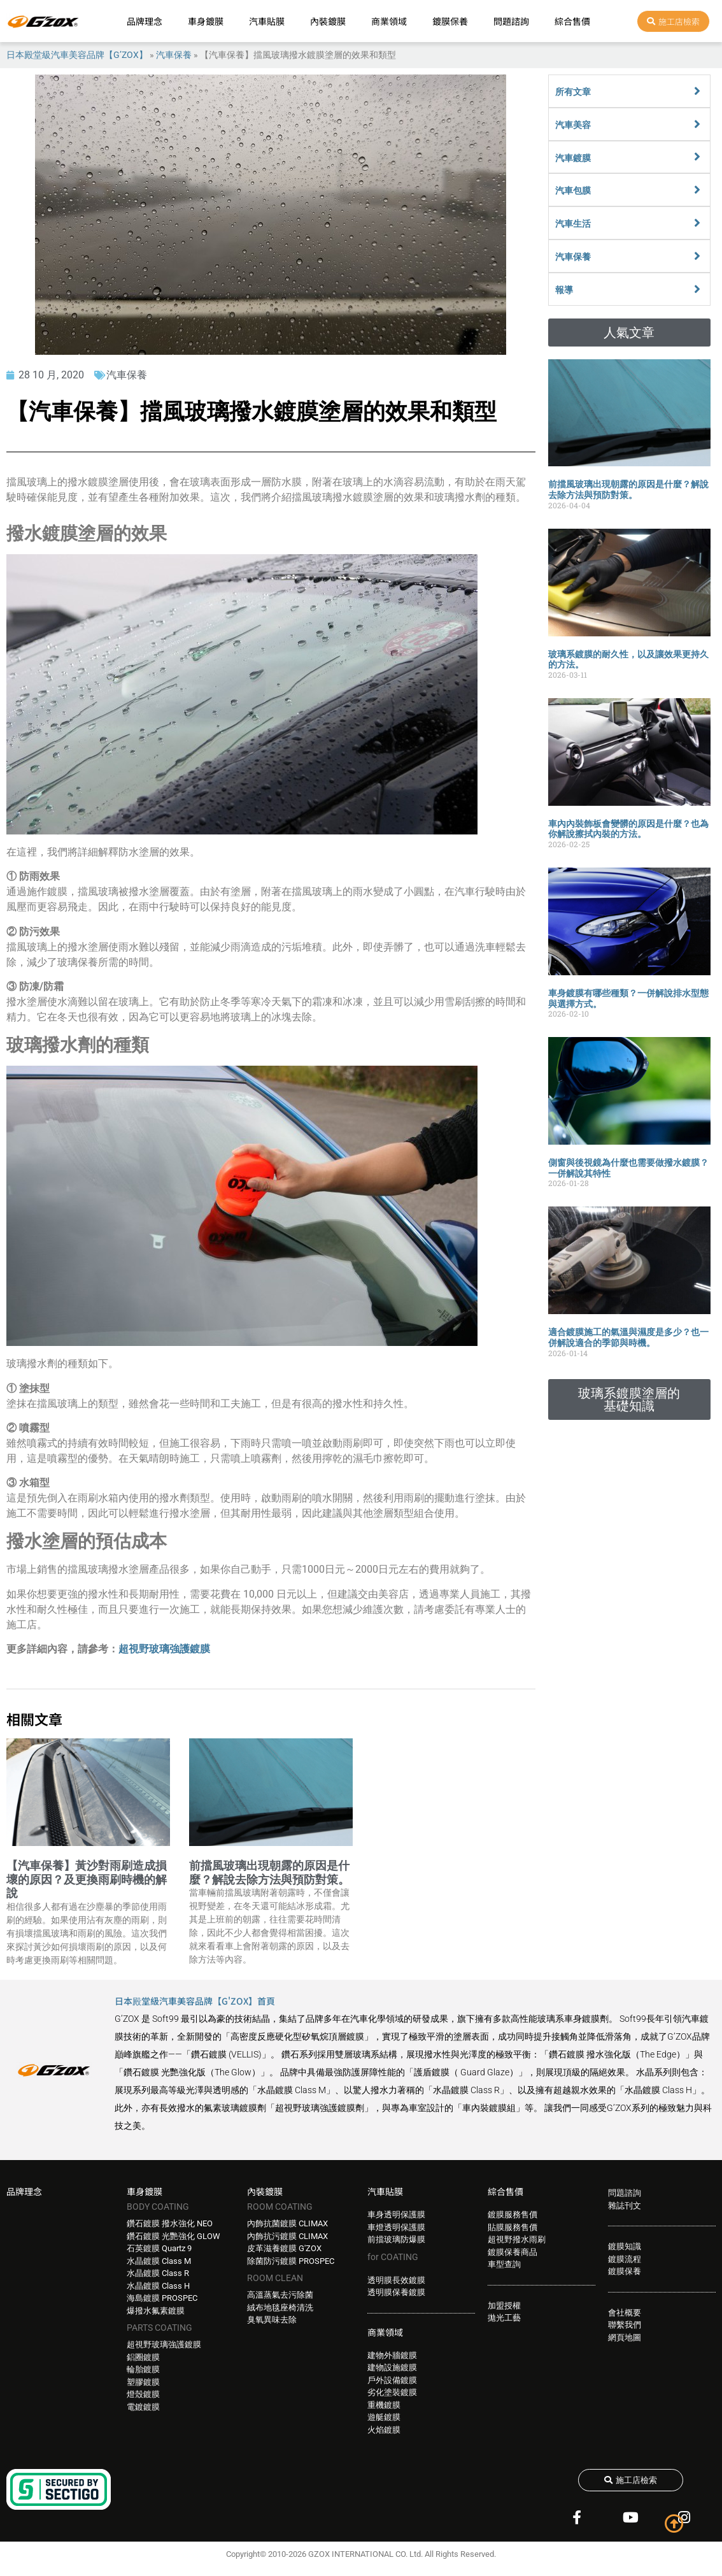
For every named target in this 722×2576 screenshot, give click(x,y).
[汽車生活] (697, 223)
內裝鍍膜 (328, 21)
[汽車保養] (697, 256)
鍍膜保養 (450, 21)
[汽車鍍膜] (697, 156)
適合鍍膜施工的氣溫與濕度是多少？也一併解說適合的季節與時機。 (628, 1337)
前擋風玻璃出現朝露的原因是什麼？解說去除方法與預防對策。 (269, 1872)
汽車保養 (174, 55)
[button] (629, 332)
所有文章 (573, 92)
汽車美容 (573, 125)
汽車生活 (573, 223)
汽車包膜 (573, 190)
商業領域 (389, 21)
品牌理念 (144, 21)
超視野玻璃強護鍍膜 (164, 1649)
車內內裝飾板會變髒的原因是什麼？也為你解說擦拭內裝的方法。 (628, 829)
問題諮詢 (511, 21)
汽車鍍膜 (573, 158)
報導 (564, 290)
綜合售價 (572, 21)
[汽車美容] (697, 124)
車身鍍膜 (205, 21)
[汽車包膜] (697, 189)
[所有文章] (697, 91)
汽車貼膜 (267, 21)
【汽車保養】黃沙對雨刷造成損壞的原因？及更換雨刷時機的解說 (86, 1879)
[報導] (697, 289)
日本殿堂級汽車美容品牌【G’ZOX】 (77, 55)
